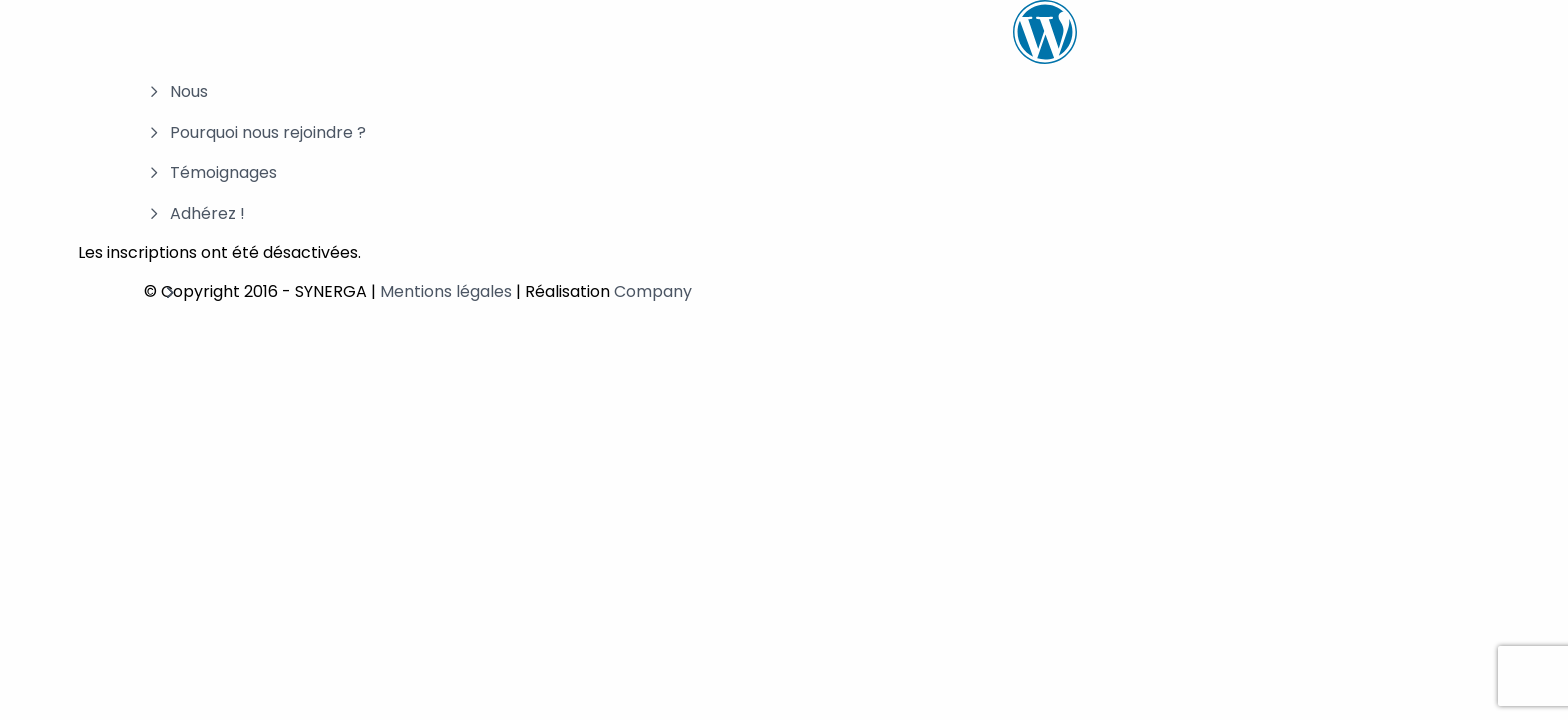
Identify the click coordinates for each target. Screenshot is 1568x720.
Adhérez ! (207, 213)
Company (653, 291)
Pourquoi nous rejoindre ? (268, 132)
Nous (189, 91)
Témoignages (223, 172)
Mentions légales (446, 291)
